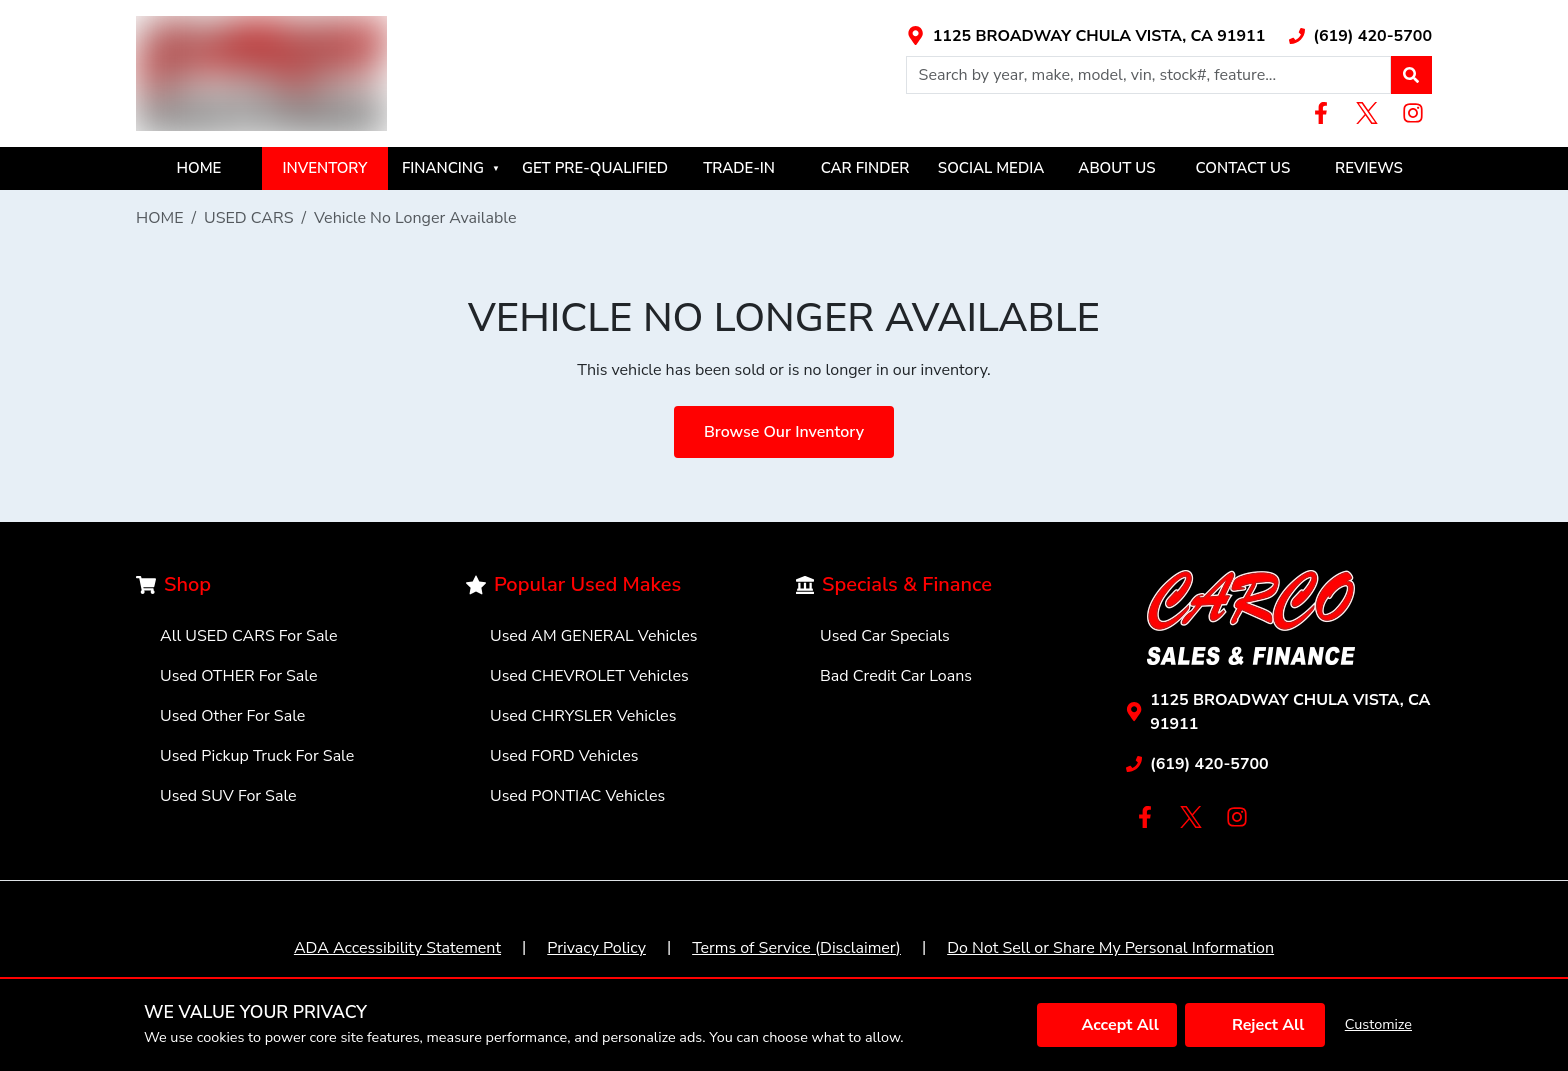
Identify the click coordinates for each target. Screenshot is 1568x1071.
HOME (199, 168)
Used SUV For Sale (228, 796)
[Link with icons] (1086, 36)
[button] (1411, 75)
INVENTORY (325, 168)
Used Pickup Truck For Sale (257, 756)
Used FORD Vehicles (564, 756)
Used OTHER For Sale (239, 676)
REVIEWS (1369, 168)
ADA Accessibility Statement (397, 948)
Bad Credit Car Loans (896, 676)
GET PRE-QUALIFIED (595, 168)
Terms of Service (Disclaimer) (796, 948)
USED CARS (249, 218)
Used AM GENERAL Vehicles (594, 636)
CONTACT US (1243, 168)
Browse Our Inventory (784, 432)
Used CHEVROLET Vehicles (589, 676)
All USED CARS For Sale (249, 636)
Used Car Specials (885, 636)
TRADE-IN (739, 168)
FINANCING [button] (451, 168)
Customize (1378, 1024)
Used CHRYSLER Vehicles (583, 716)
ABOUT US (1116, 168)
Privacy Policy (596, 948)
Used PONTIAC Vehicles (577, 796)
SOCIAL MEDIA (991, 168)
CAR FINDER (865, 168)
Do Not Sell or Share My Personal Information (1110, 948)
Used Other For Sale (232, 716)
